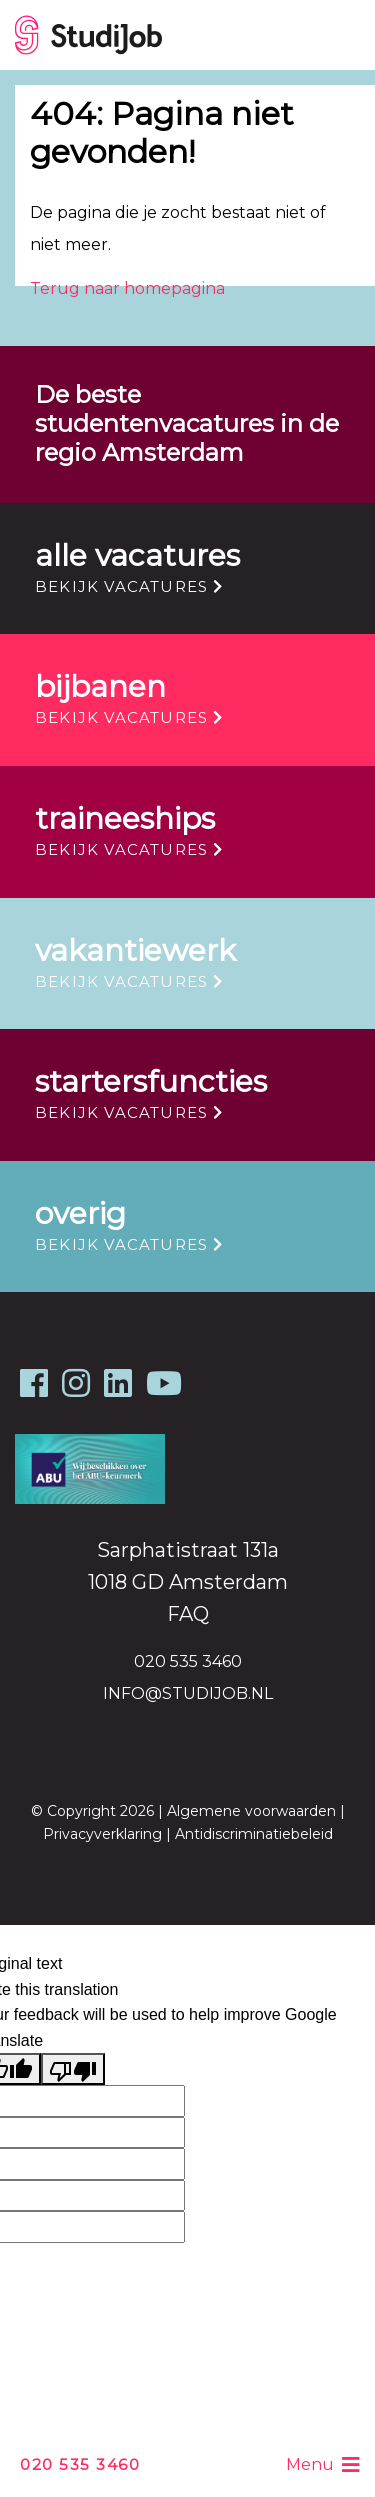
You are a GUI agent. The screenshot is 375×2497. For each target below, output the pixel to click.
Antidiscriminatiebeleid (254, 1834)
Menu (323, 2465)
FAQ (188, 1614)
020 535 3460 (80, 2464)
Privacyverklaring (102, 1834)
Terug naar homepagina (127, 288)
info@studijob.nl (188, 1693)
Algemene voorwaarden (251, 1811)
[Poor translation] (73, 2069)
